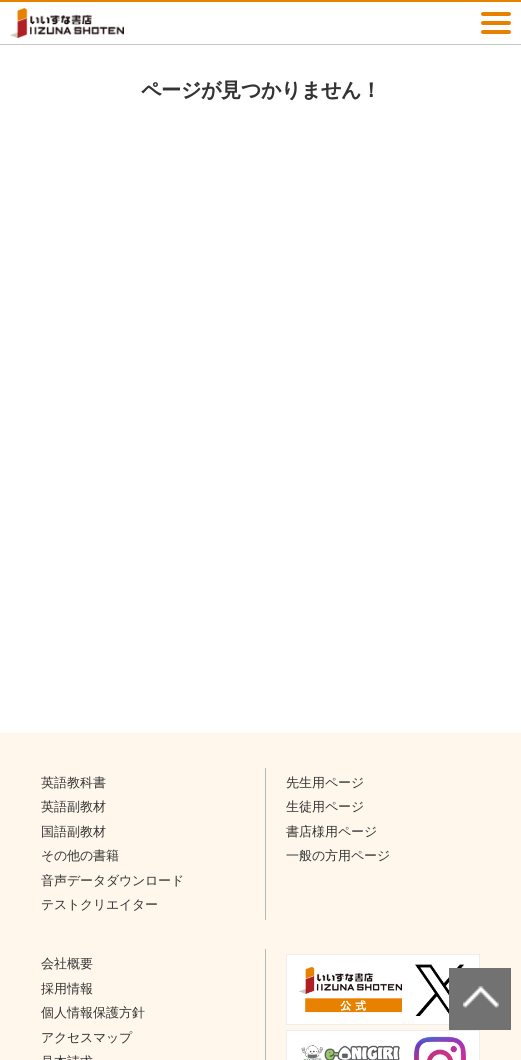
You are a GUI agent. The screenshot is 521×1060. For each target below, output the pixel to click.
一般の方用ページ (338, 855)
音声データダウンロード (112, 880)
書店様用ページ (331, 831)
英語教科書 (73, 782)
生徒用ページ (325, 806)
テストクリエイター (99, 904)
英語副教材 (73, 806)
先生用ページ (325, 782)
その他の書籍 (80, 855)
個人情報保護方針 (93, 1012)
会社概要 (67, 963)
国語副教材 (73, 831)
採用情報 (67, 988)
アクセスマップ (86, 1037)
